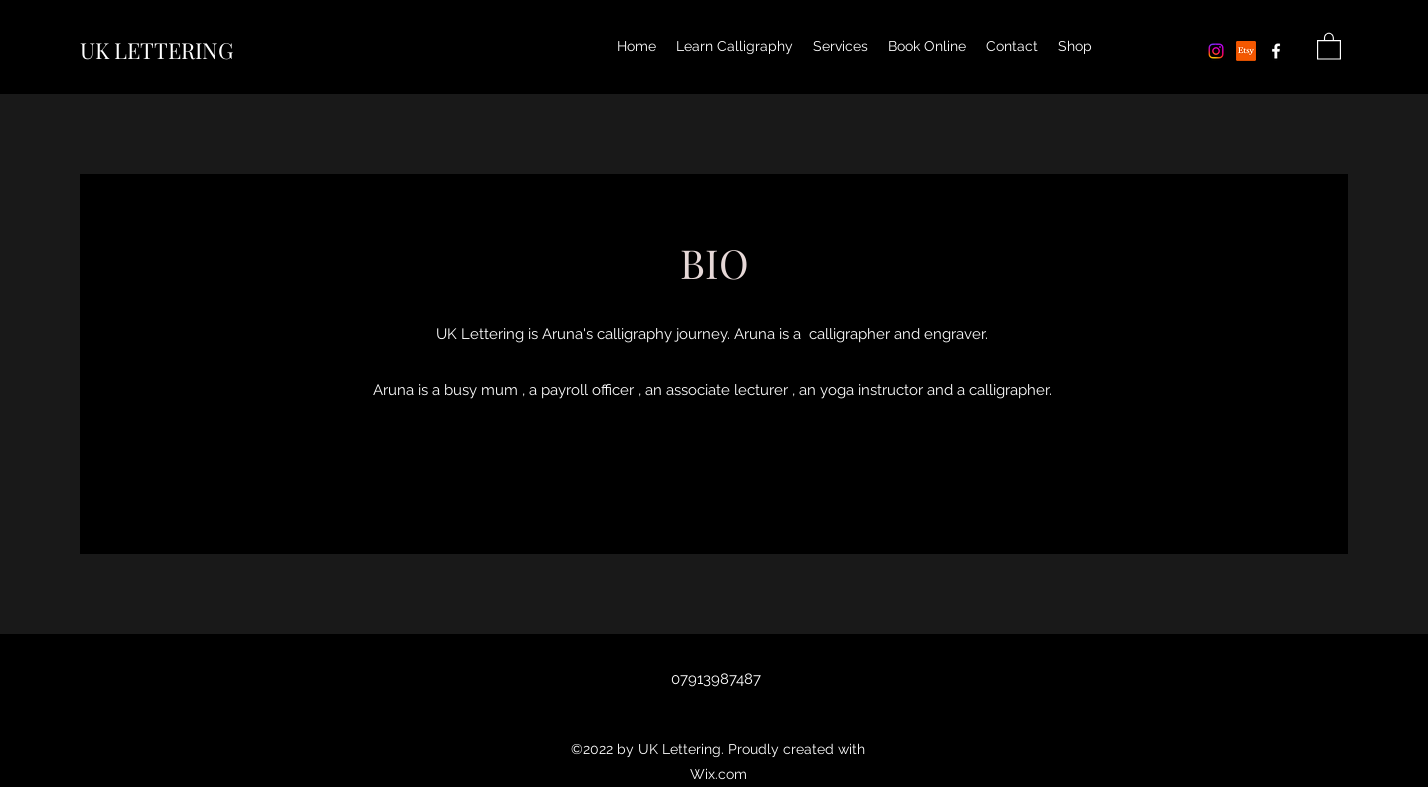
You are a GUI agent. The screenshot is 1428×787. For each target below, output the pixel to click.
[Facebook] (1276, 51)
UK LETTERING (156, 50)
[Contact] (714, 470)
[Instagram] (1216, 51)
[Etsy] (1246, 51)
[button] (1329, 45)
